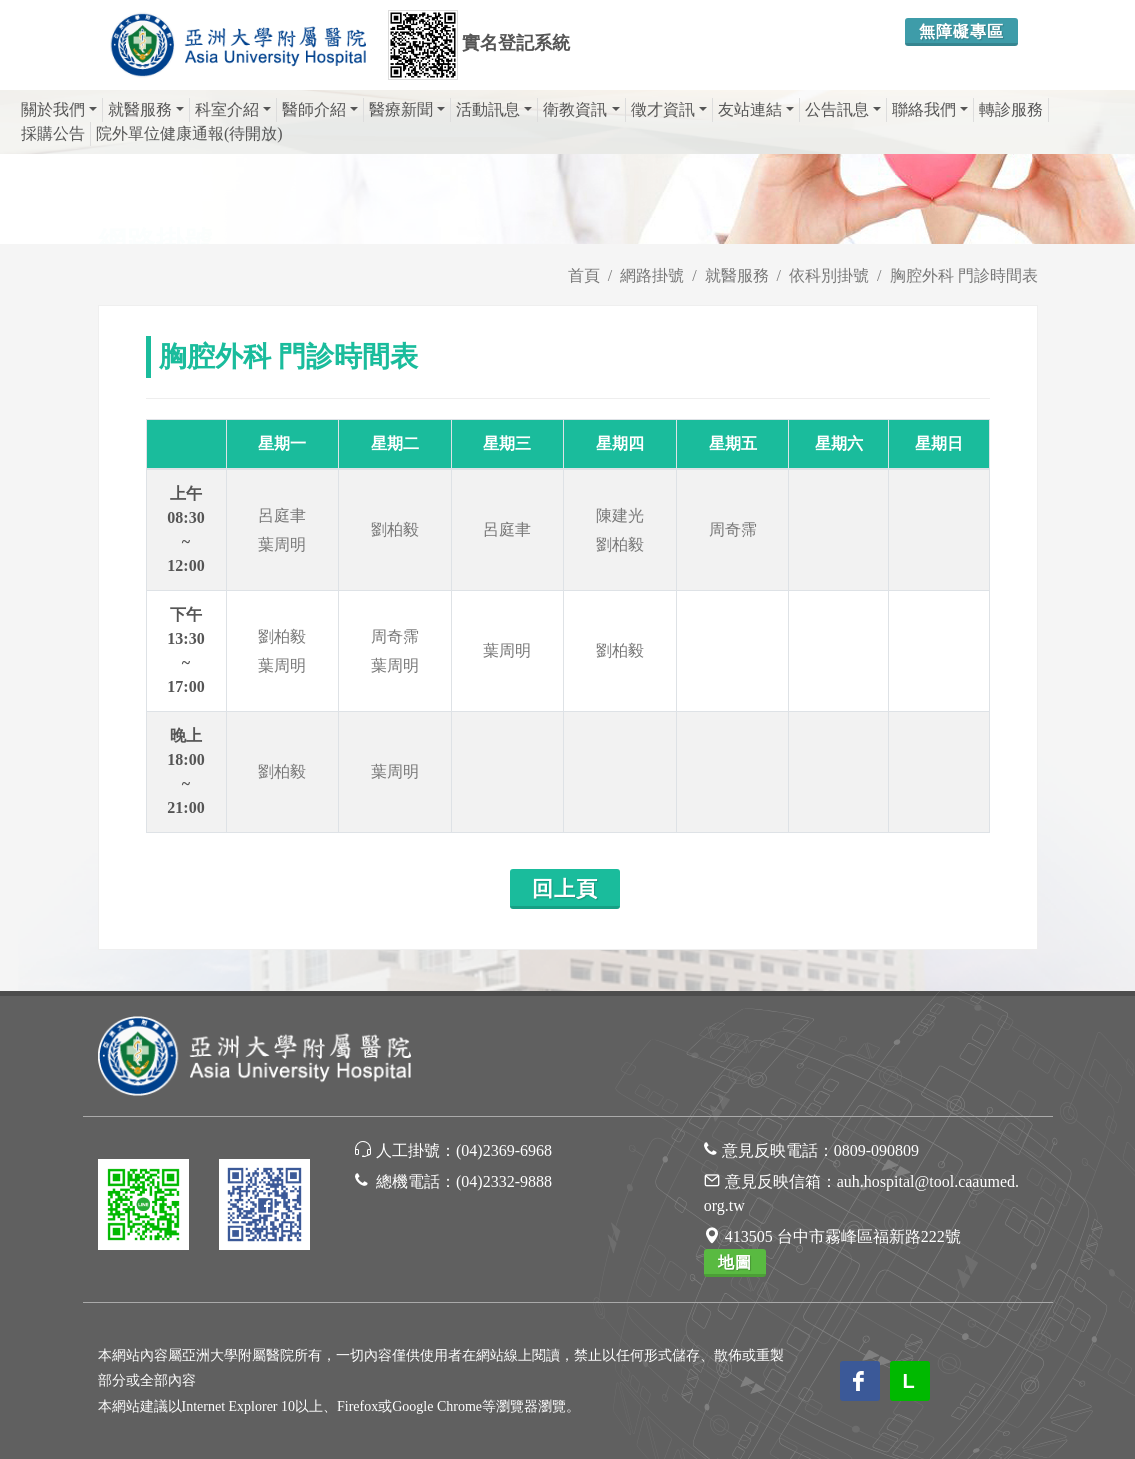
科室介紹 (233, 109)
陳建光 (620, 515)
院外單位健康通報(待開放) (189, 133)
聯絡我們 (930, 109)
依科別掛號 (829, 275)
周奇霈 (733, 529)
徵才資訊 (669, 109)
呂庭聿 (282, 515)
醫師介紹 (320, 109)
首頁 (584, 275)
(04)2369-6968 (504, 1150)
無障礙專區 (961, 31)
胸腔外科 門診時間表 (964, 275)
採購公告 (53, 133)
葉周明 (282, 544)
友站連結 (756, 109)
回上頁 (565, 889)
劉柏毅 (395, 529)
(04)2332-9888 (504, 1181)
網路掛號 (652, 275)
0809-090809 (876, 1150)
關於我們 (59, 109)
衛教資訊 (581, 109)
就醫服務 (146, 109)
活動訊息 (494, 109)
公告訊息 (843, 109)
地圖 (735, 1262)
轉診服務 (1011, 109)
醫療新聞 (407, 109)
